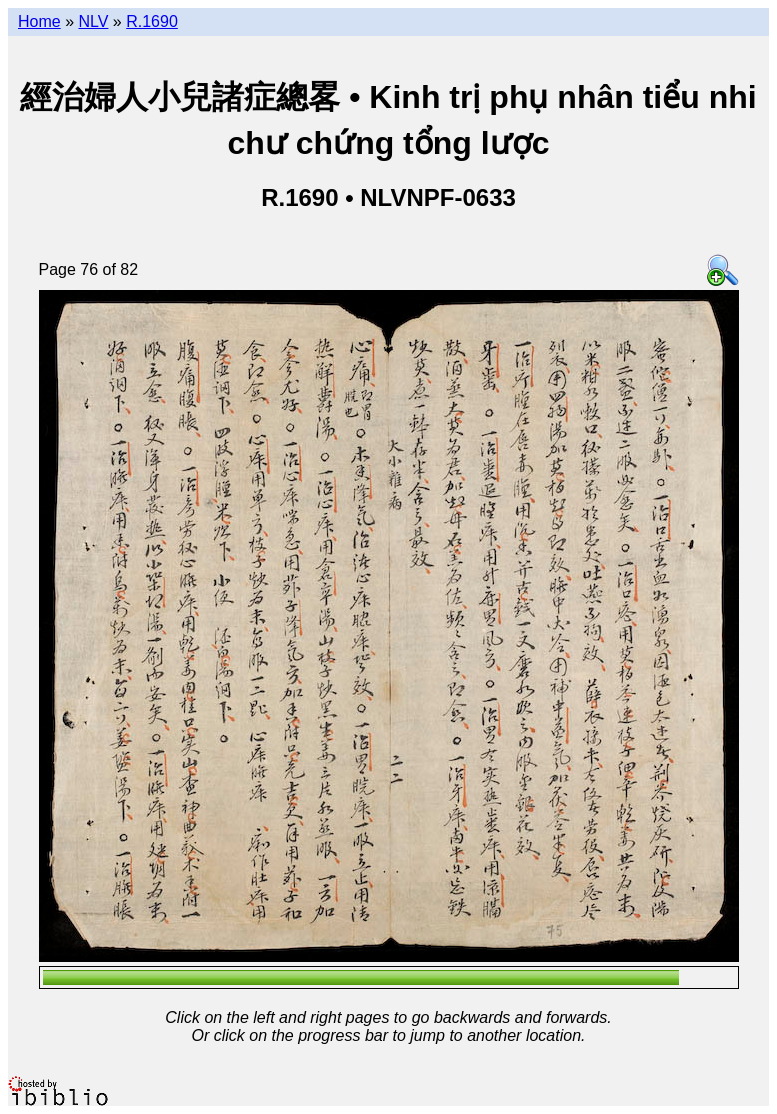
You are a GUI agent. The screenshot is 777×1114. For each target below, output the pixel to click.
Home (39, 21)
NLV (93, 21)
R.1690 (152, 21)
